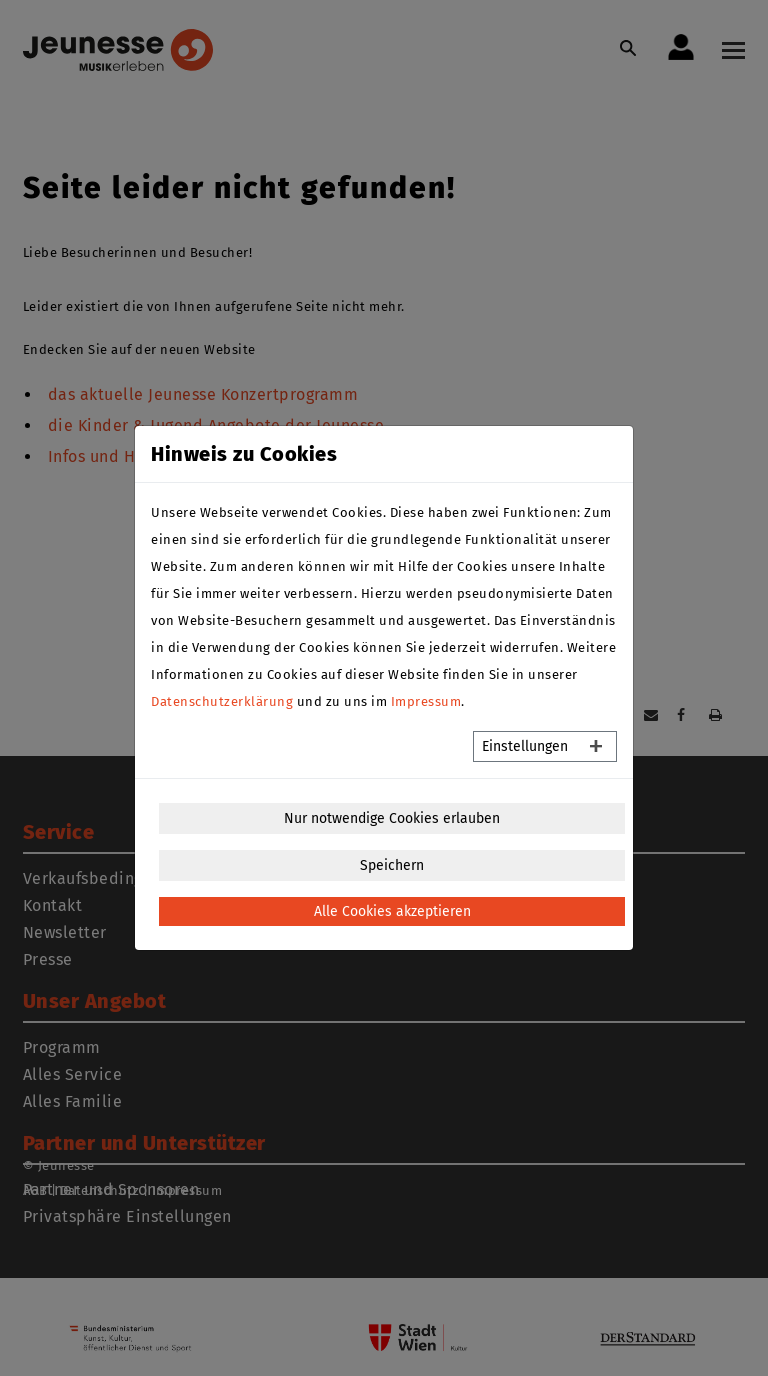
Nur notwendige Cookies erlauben (392, 818)
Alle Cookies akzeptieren (392, 911)
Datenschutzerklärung (222, 701)
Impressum (426, 701)
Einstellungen (525, 746)
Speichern (392, 865)
